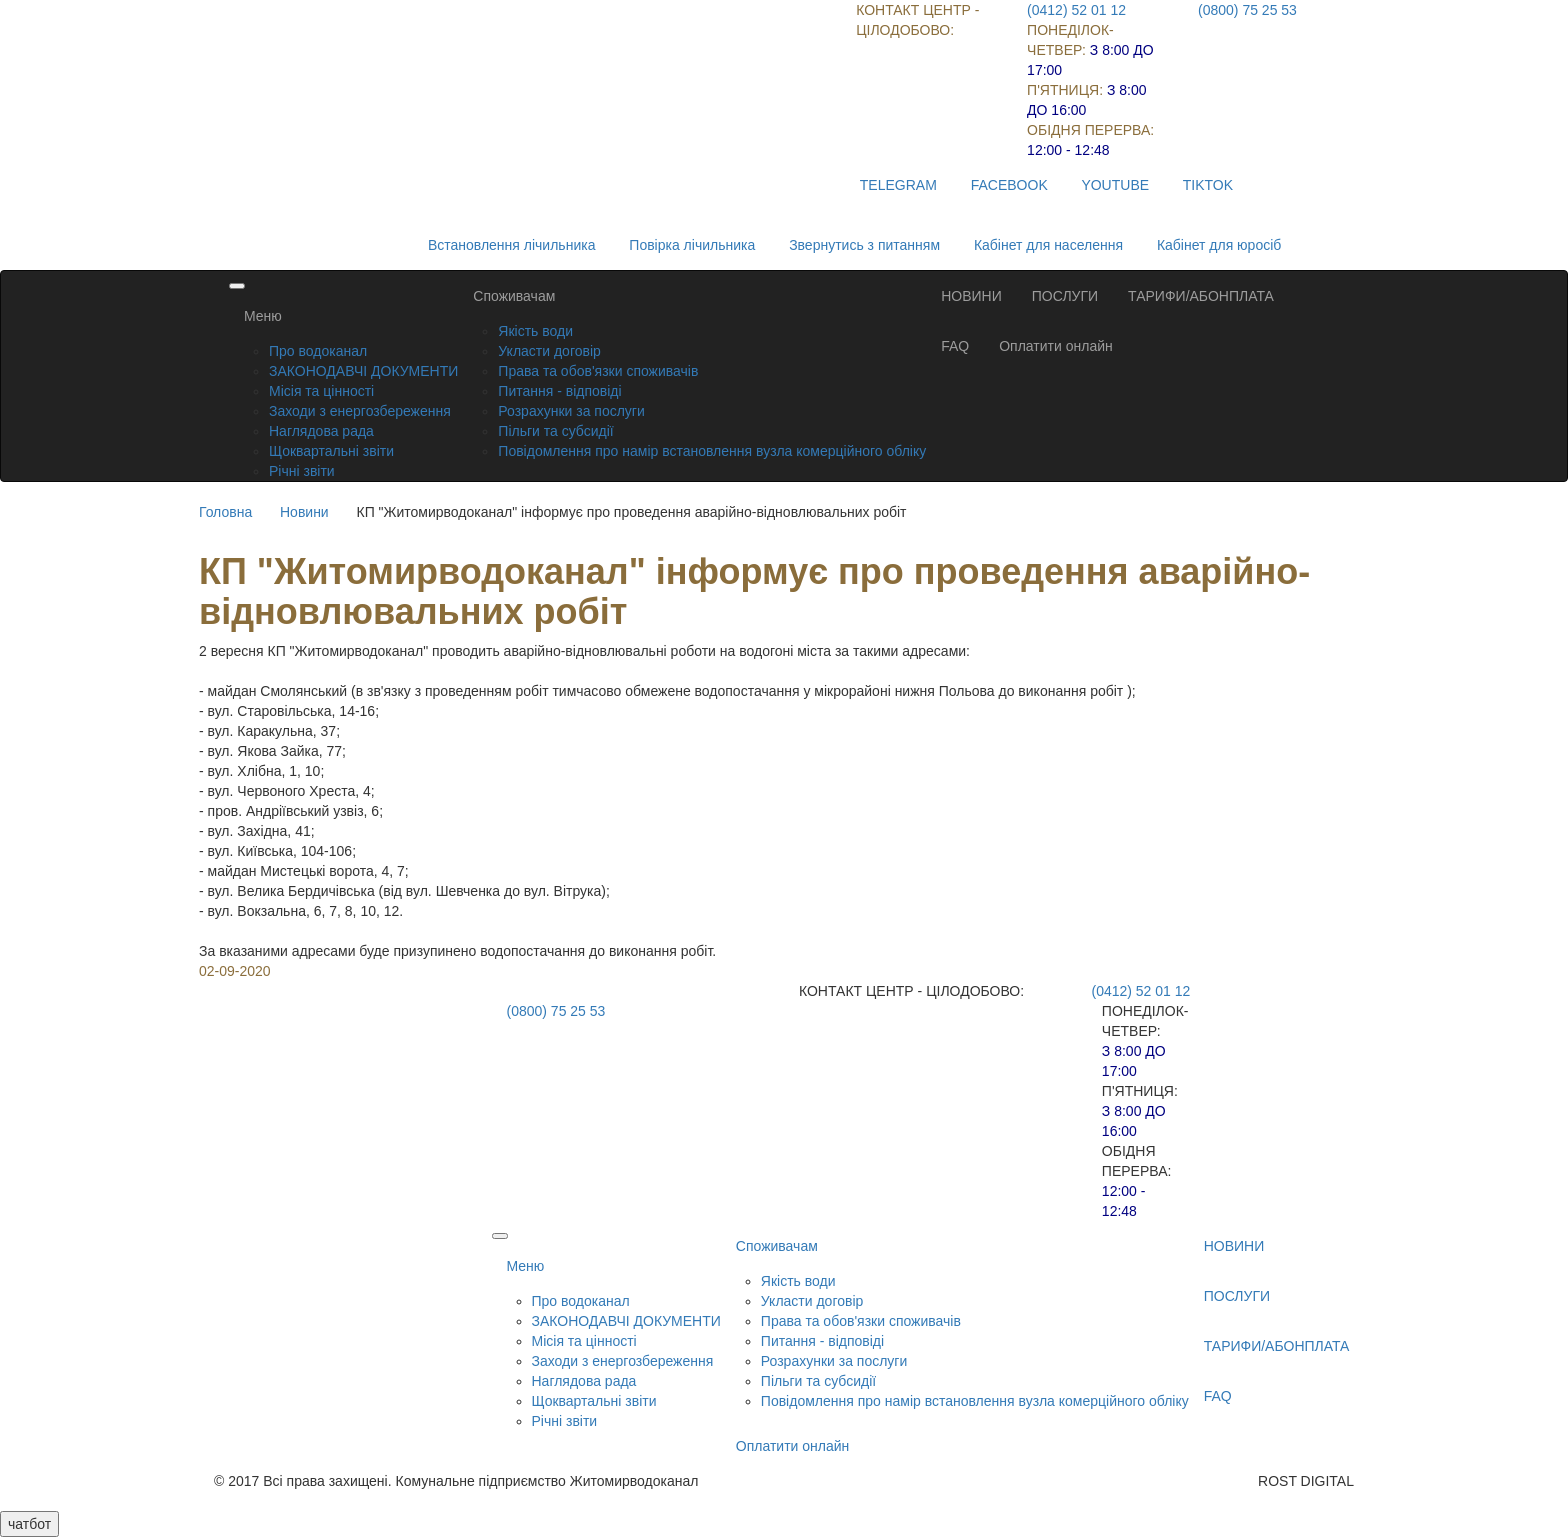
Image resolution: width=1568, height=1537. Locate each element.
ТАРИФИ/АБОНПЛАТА (1201, 296)
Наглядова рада (321, 431)
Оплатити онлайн (1056, 346)
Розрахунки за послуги (571, 411)
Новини (304, 512)
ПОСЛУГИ (1065, 296)
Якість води (535, 331)
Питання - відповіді (559, 391)
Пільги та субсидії (555, 431)
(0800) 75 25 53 (1247, 10)
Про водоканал (318, 351)
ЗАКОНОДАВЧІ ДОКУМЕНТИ (363, 371)
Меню (263, 316)
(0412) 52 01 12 (1076, 10)
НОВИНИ (971, 296)
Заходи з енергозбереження (360, 411)
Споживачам (514, 296)
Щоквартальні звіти (331, 451)
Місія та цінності (321, 391)
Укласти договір (549, 351)
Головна (225, 512)
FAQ (955, 346)
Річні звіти (302, 471)
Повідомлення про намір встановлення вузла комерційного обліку (712, 451)
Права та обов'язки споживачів (598, 371)
